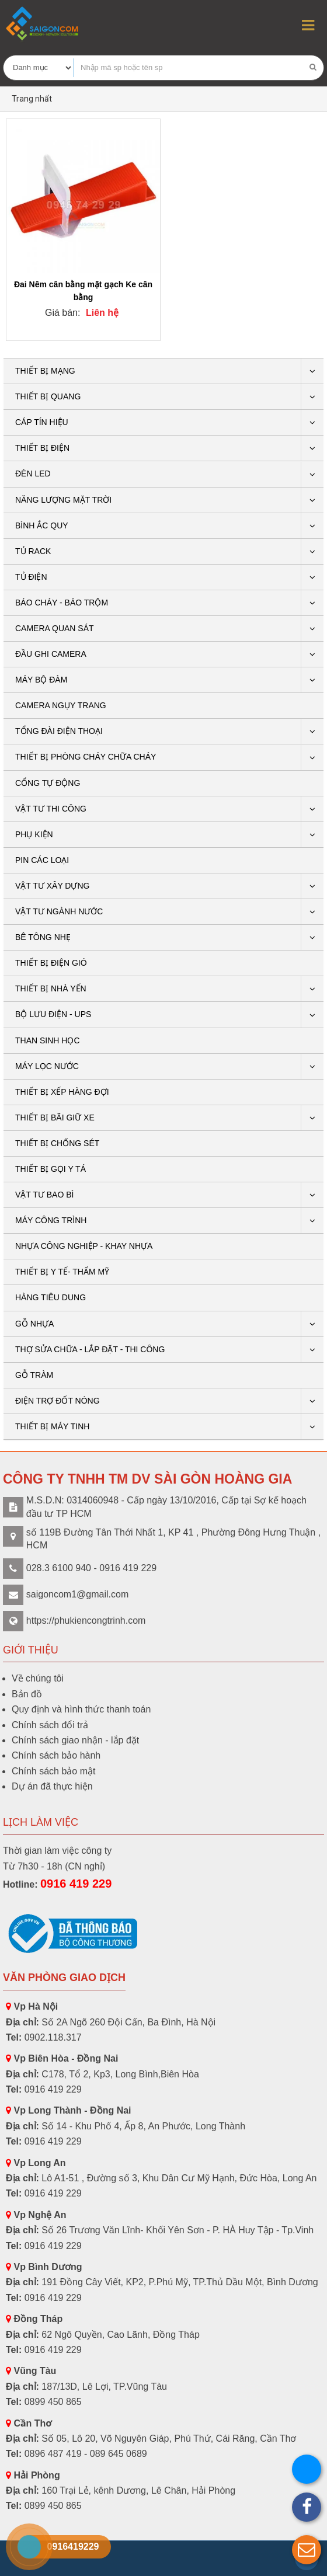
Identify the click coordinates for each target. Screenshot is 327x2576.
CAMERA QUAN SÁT (54, 628)
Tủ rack (33, 551)
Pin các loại (42, 860)
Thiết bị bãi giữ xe (55, 1117)
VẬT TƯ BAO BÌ (44, 1194)
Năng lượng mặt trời (63, 499)
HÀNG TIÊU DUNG (50, 1297)
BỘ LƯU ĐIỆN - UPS (53, 1014)
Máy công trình (50, 1220)
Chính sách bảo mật (53, 1771)
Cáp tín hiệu (41, 422)
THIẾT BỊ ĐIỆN (42, 447)
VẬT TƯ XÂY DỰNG (52, 885)
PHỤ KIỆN (34, 834)
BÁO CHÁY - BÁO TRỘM (61, 602)
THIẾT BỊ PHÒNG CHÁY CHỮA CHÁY (85, 756)
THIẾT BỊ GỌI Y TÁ (50, 1169)
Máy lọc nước (47, 1066)
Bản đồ (27, 1694)
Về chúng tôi (38, 1678)
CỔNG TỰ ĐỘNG (47, 783)
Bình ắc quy (41, 525)
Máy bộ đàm (41, 679)
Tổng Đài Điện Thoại (59, 731)
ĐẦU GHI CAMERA (50, 654)
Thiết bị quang (48, 396)
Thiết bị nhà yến (50, 988)
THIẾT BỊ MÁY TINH (52, 1426)
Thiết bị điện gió (51, 962)
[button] (306, 2549)
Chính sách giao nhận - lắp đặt (75, 1740)
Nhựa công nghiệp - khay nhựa (83, 1246)
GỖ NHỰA (34, 1323)
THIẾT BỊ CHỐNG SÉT (57, 1143)
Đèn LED (33, 473)
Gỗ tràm (34, 1375)
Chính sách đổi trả (50, 1725)
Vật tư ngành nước (59, 911)
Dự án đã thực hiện (52, 1786)
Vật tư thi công (50, 808)
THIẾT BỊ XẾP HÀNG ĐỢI (62, 1091)
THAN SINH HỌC (47, 1040)
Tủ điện (31, 577)
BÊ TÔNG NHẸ (43, 937)
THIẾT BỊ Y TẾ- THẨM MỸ (62, 1271)
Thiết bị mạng (45, 370)
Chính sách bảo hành (56, 1755)
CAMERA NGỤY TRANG (60, 705)
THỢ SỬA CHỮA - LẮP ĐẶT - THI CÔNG (90, 1349)
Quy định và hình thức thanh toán (81, 1709)
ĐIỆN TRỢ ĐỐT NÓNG (57, 1400)
